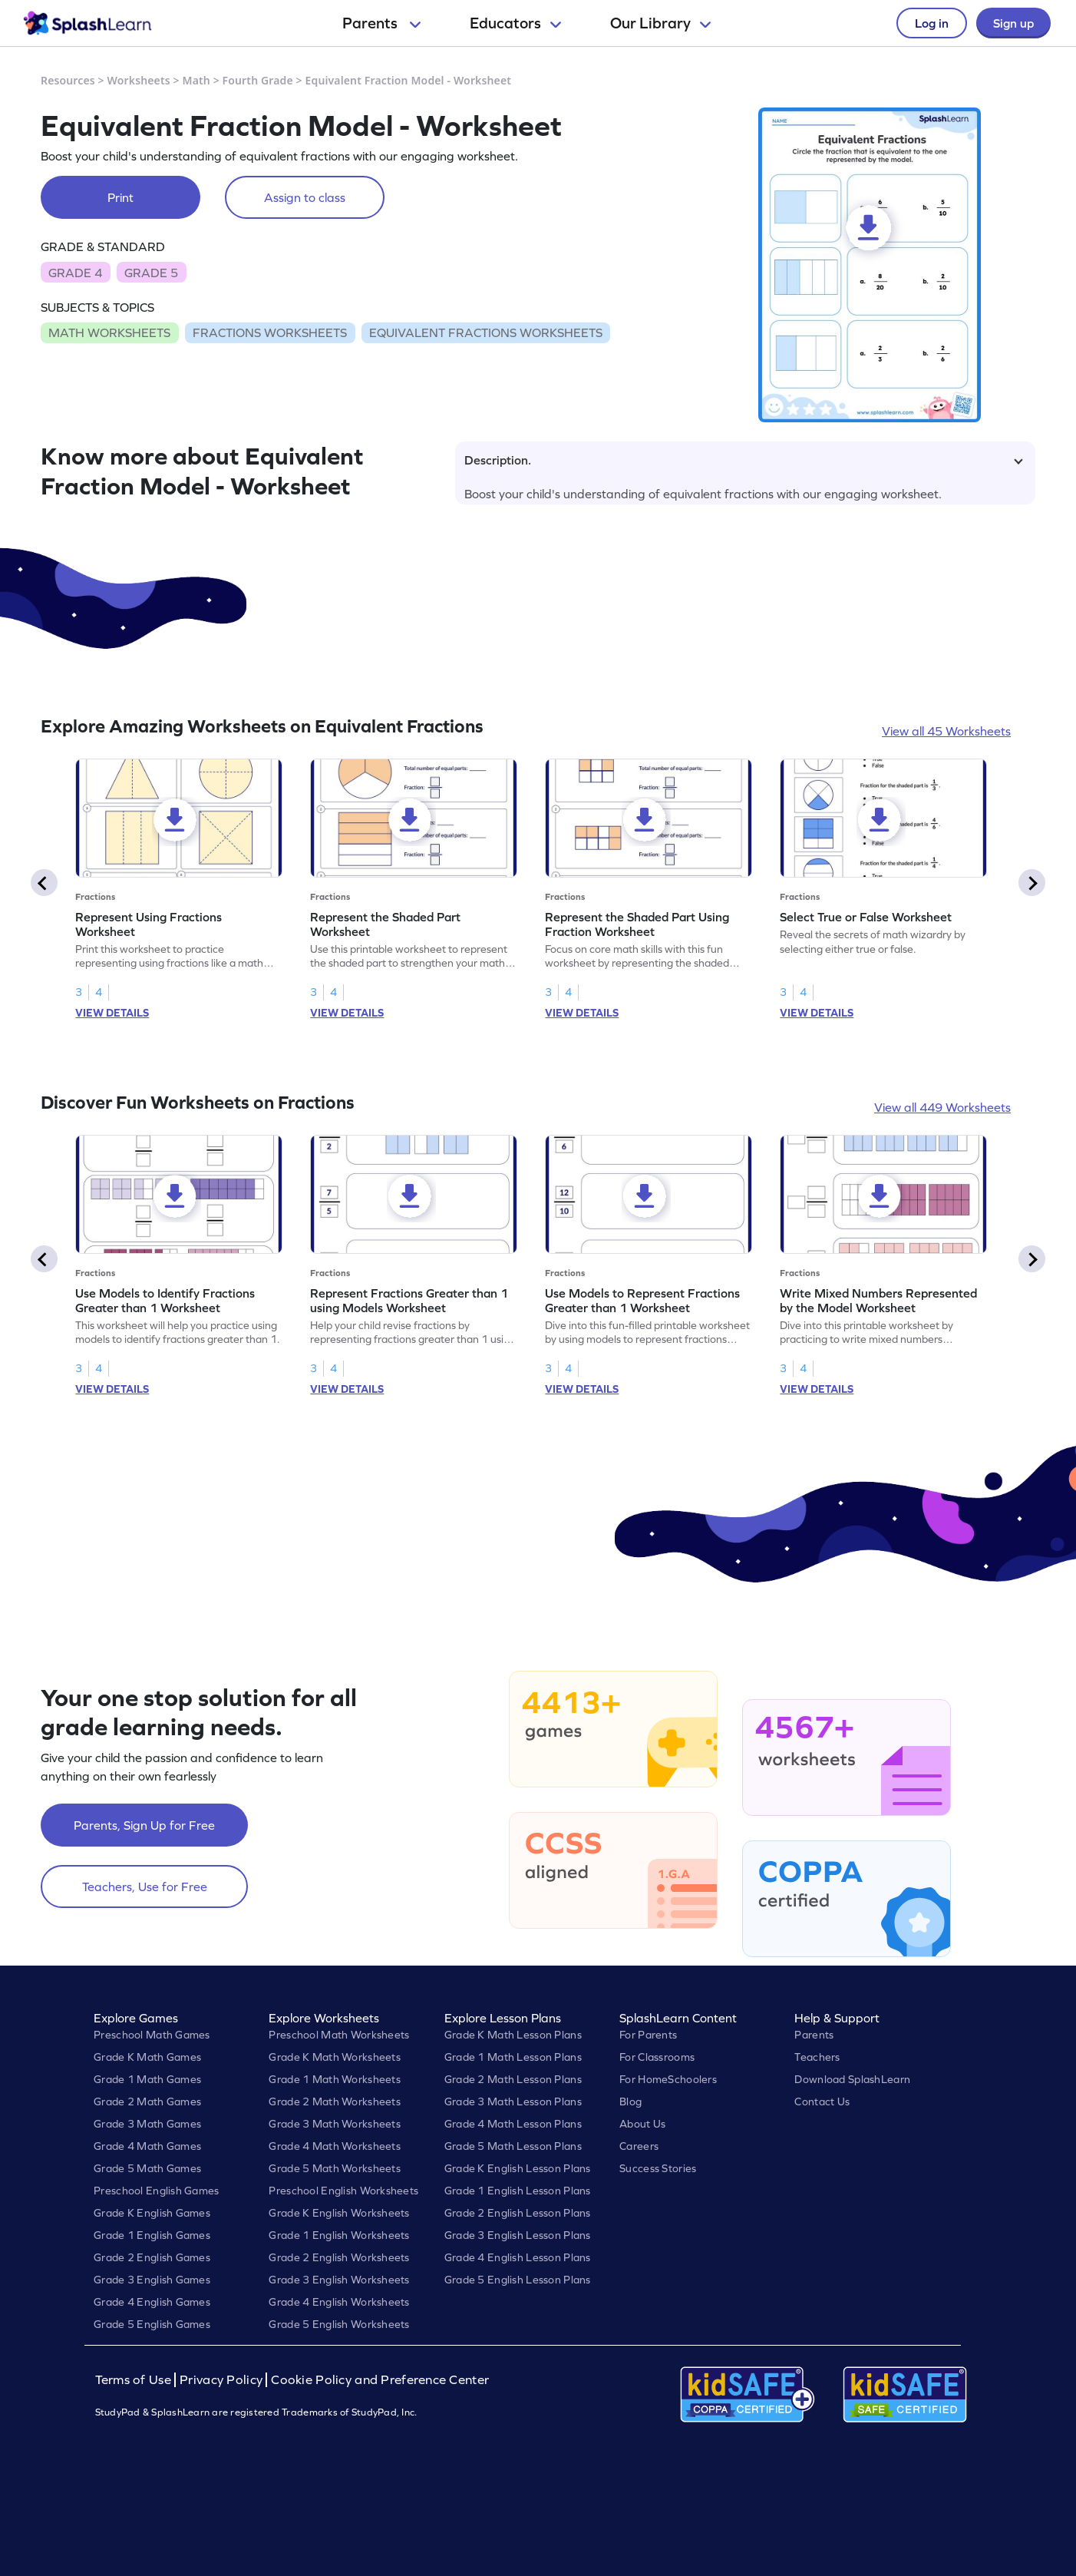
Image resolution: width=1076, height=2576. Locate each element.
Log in (932, 23)
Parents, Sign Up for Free (144, 1825)
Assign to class (304, 197)
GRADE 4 (75, 272)
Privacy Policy (221, 2380)
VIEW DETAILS (112, 1013)
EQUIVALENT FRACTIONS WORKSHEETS (485, 332)
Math (196, 80)
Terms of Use (135, 2380)
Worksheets (138, 80)
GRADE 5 (151, 272)
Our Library (660, 23)
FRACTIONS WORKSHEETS (270, 332)
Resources (68, 80)
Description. (743, 460)
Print (120, 197)
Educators (515, 23)
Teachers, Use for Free (144, 1886)
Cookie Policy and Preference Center (380, 2380)
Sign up (1013, 23)
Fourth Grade (258, 80)
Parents (381, 23)
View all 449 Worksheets (942, 1107)
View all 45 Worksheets (946, 731)
